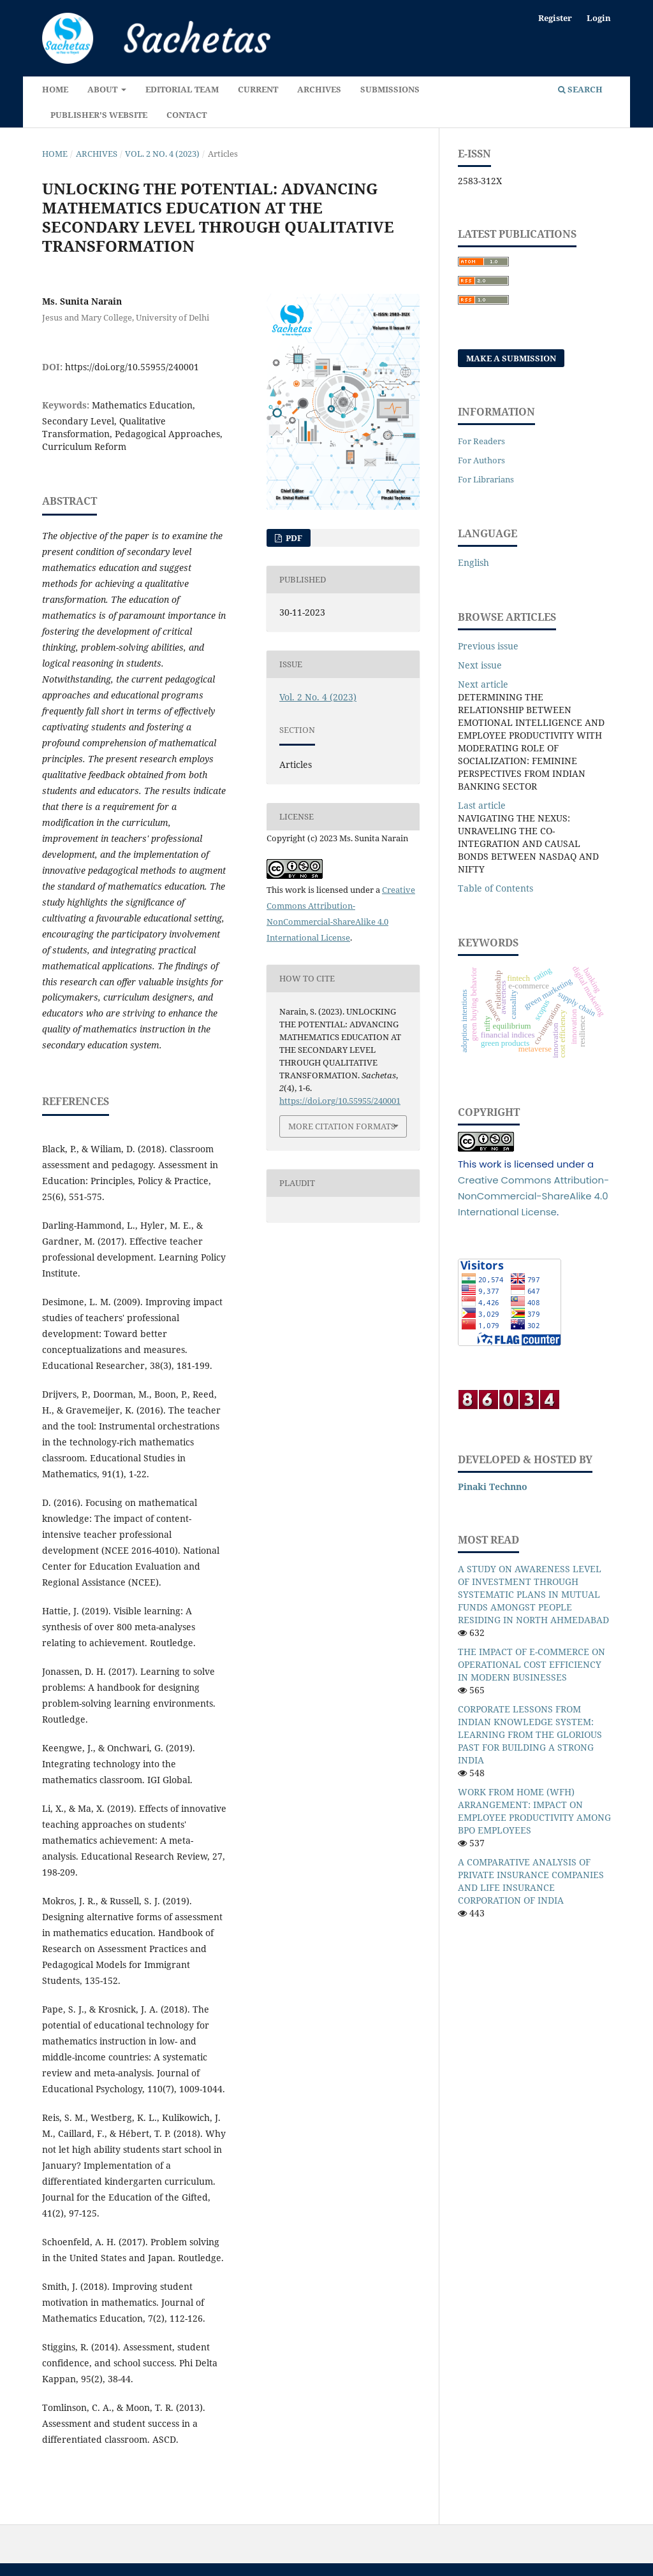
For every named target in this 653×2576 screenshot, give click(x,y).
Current (258, 89)
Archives (319, 89)
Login (599, 18)
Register (555, 18)
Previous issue (488, 646)
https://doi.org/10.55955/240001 (132, 367)
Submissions (390, 89)
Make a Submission (511, 358)
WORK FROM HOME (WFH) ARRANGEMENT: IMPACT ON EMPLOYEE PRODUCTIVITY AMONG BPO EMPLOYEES (534, 1811)
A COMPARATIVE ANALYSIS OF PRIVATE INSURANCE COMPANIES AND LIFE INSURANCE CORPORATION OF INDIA (531, 1881)
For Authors (481, 460)
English (473, 562)
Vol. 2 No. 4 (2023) (162, 153)
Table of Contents (495, 888)
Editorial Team (182, 89)
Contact (186, 114)
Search (580, 89)
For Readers (481, 441)
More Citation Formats (341, 1126)
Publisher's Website (98, 114)
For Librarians (486, 479)
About (103, 89)
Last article (482, 805)
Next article (483, 684)
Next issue (480, 665)
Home (55, 89)
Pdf (293, 538)
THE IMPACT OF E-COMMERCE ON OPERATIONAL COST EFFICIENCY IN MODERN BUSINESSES (531, 1664)
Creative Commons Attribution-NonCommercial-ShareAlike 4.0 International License (533, 1196)
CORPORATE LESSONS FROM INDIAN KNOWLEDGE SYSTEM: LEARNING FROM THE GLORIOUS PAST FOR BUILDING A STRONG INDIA (530, 1734)
